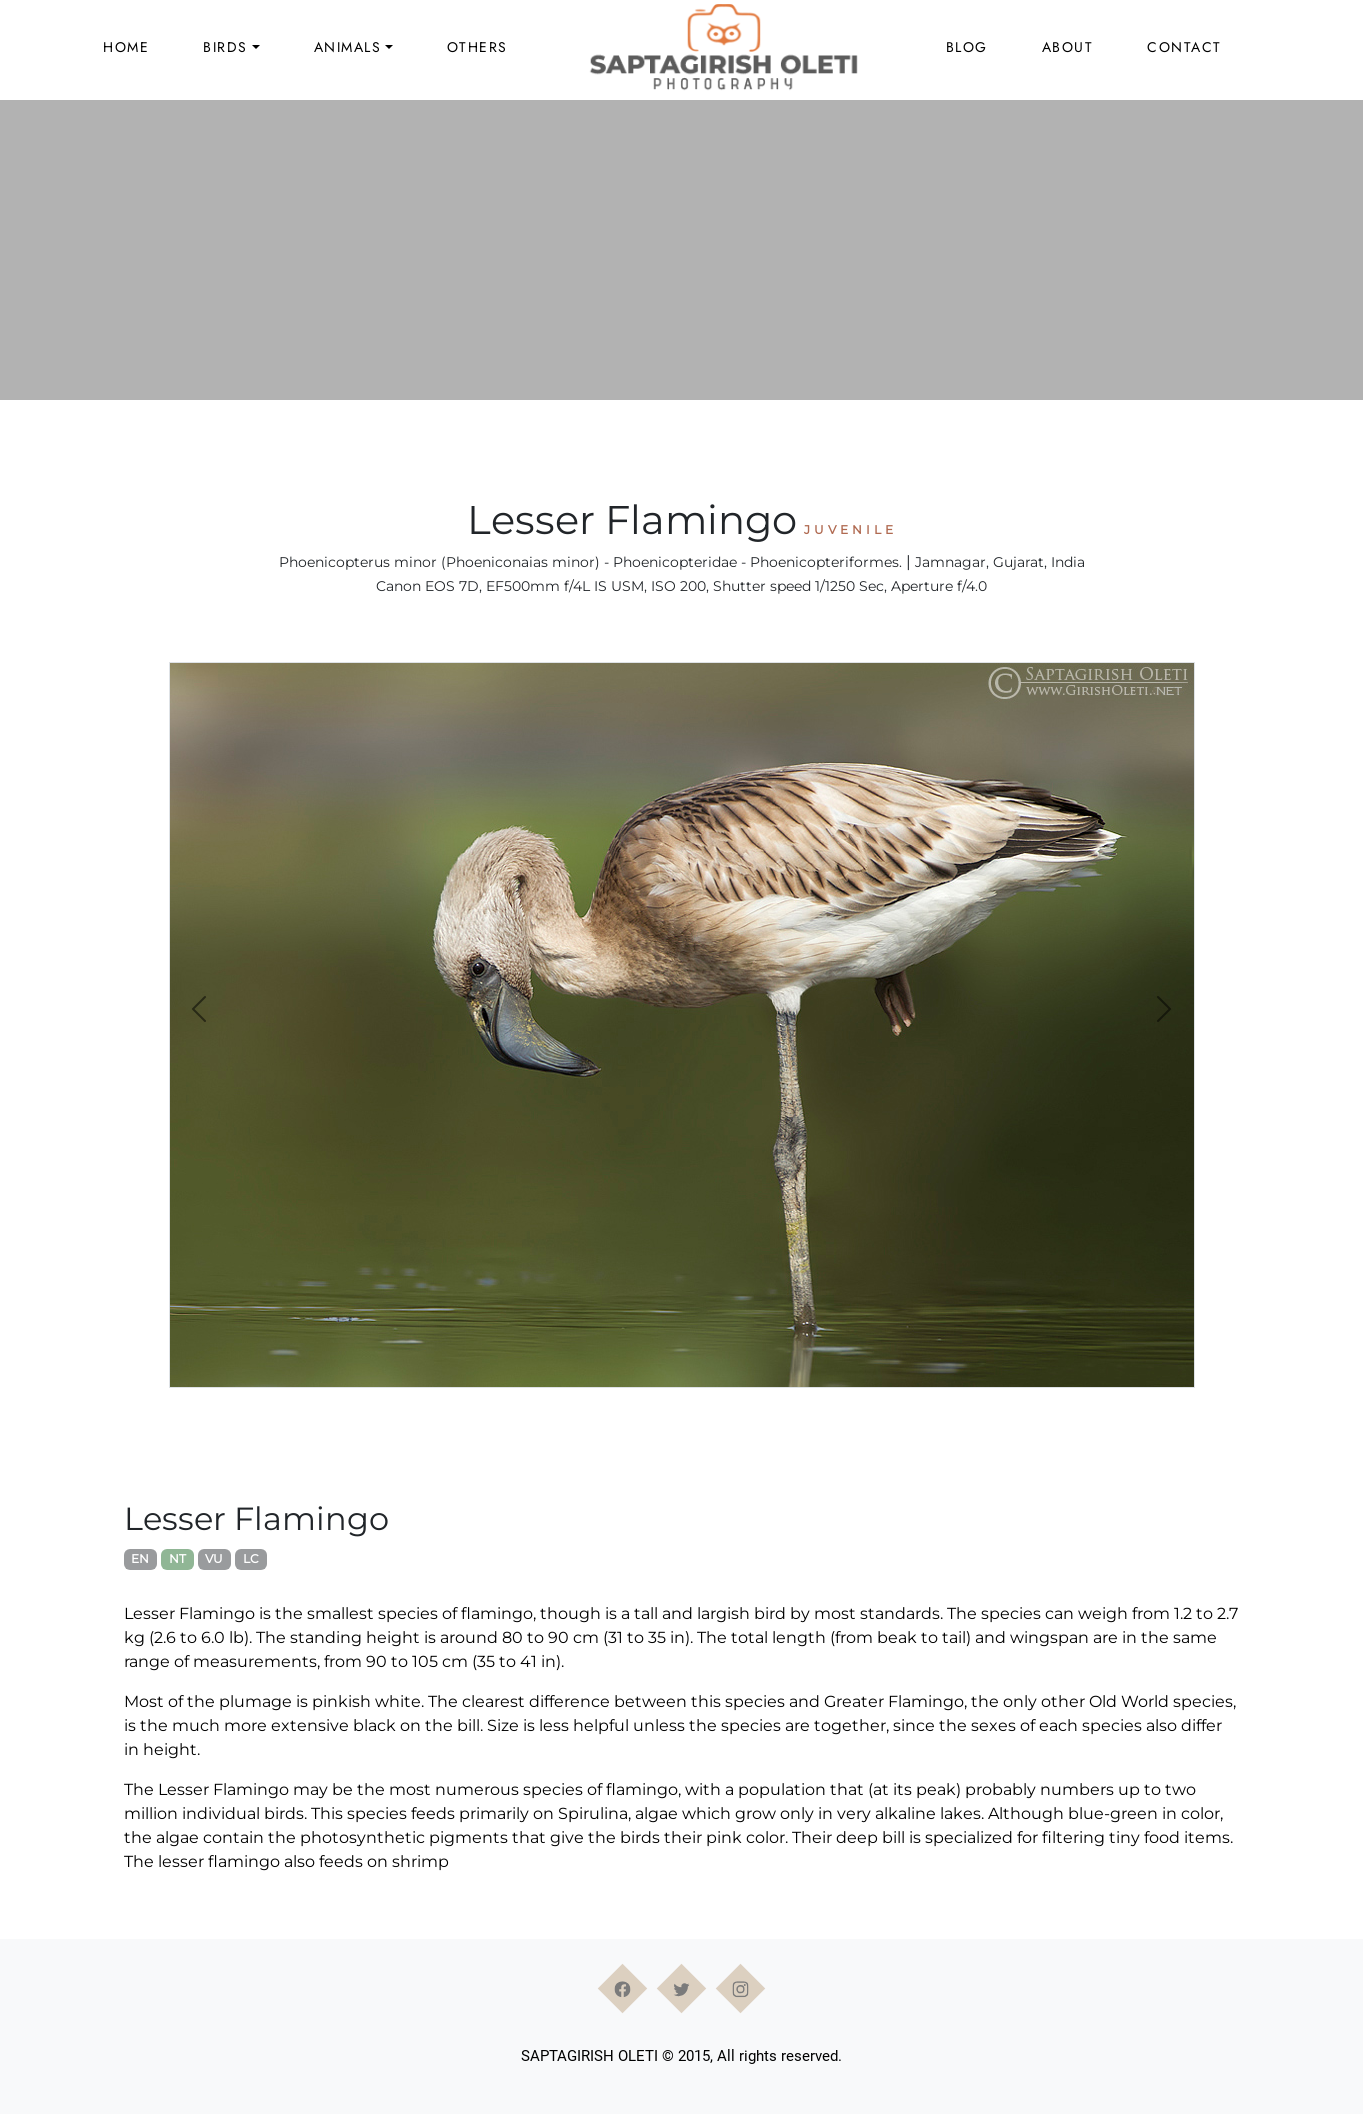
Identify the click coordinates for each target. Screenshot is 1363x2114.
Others (477, 47)
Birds (225, 47)
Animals (348, 47)
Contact (1184, 47)
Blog (967, 47)
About (1068, 47)
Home (126, 47)
